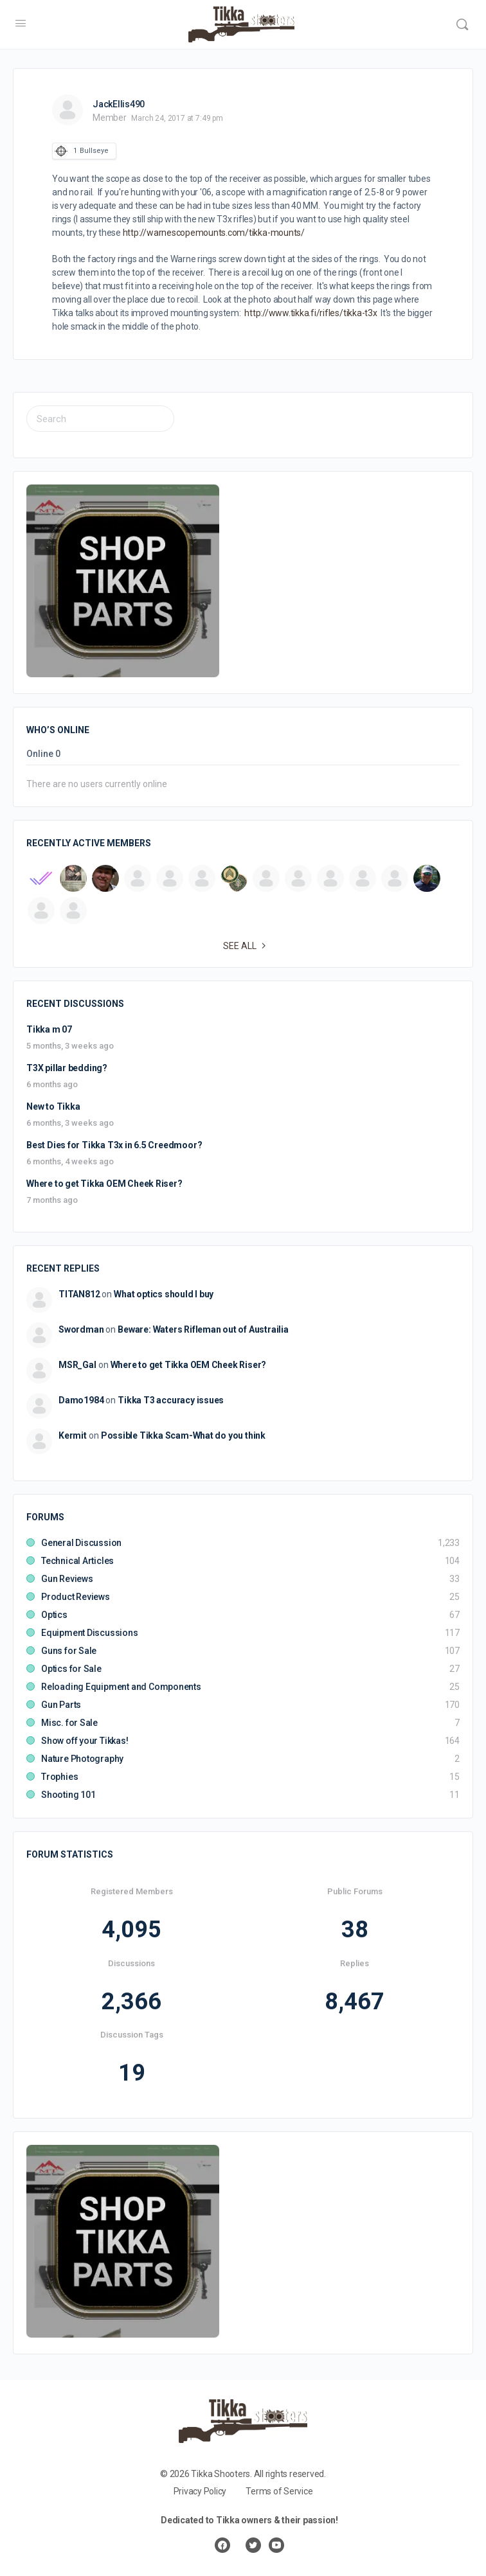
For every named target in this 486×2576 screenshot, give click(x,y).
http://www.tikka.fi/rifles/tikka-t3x (311, 313)
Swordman (81, 1329)
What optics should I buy (163, 1294)
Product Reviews (75, 1597)
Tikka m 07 (49, 1029)
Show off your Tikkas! (85, 1741)
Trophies (59, 1777)
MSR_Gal (77, 1365)
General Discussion (81, 1543)
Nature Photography (82, 1759)
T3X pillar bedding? (66, 1068)
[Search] (462, 24)
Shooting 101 (68, 1795)
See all (246, 946)
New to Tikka (53, 1106)
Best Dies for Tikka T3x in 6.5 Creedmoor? (114, 1145)
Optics (54, 1615)
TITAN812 (79, 1294)
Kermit (73, 1435)
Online (43, 754)
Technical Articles (77, 1561)
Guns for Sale (68, 1651)
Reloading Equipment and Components (121, 1687)
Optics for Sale (71, 1669)
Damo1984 (81, 1400)
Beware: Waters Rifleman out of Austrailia (203, 1329)
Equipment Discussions (89, 1633)
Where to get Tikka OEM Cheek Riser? (104, 1183)
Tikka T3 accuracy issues (171, 1400)
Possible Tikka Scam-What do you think (183, 1435)
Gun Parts (61, 1705)
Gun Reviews (67, 1579)
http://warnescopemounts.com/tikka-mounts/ (214, 232)
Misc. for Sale (69, 1723)
